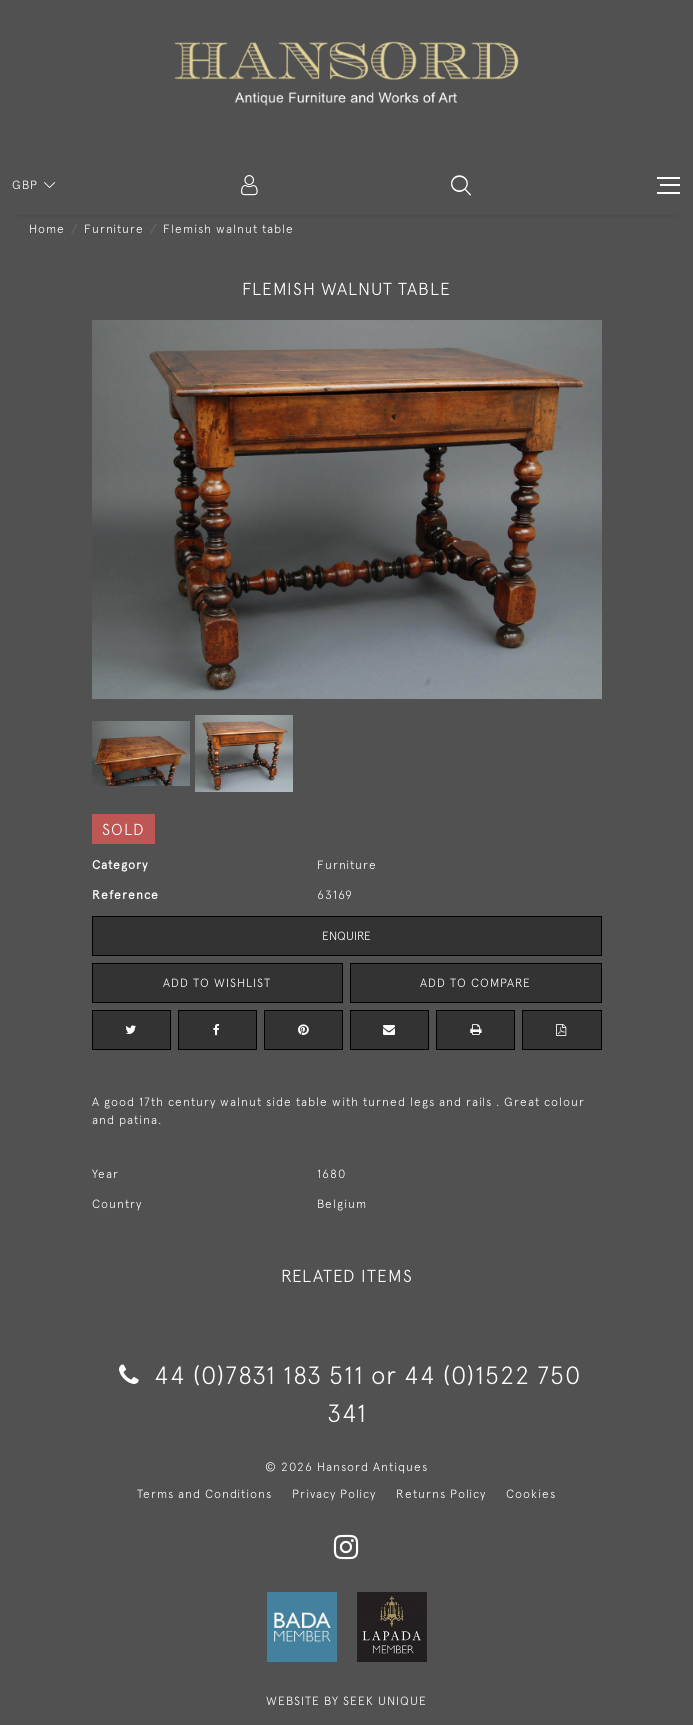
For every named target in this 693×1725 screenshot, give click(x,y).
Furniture (114, 229)
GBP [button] (27, 185)
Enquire (346, 936)
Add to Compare (475, 983)
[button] (461, 185)
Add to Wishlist (217, 983)
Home (47, 229)
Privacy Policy (334, 1494)
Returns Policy (441, 1494)
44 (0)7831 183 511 (241, 1374)
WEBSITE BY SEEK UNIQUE (346, 1701)
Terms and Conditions (204, 1494)
